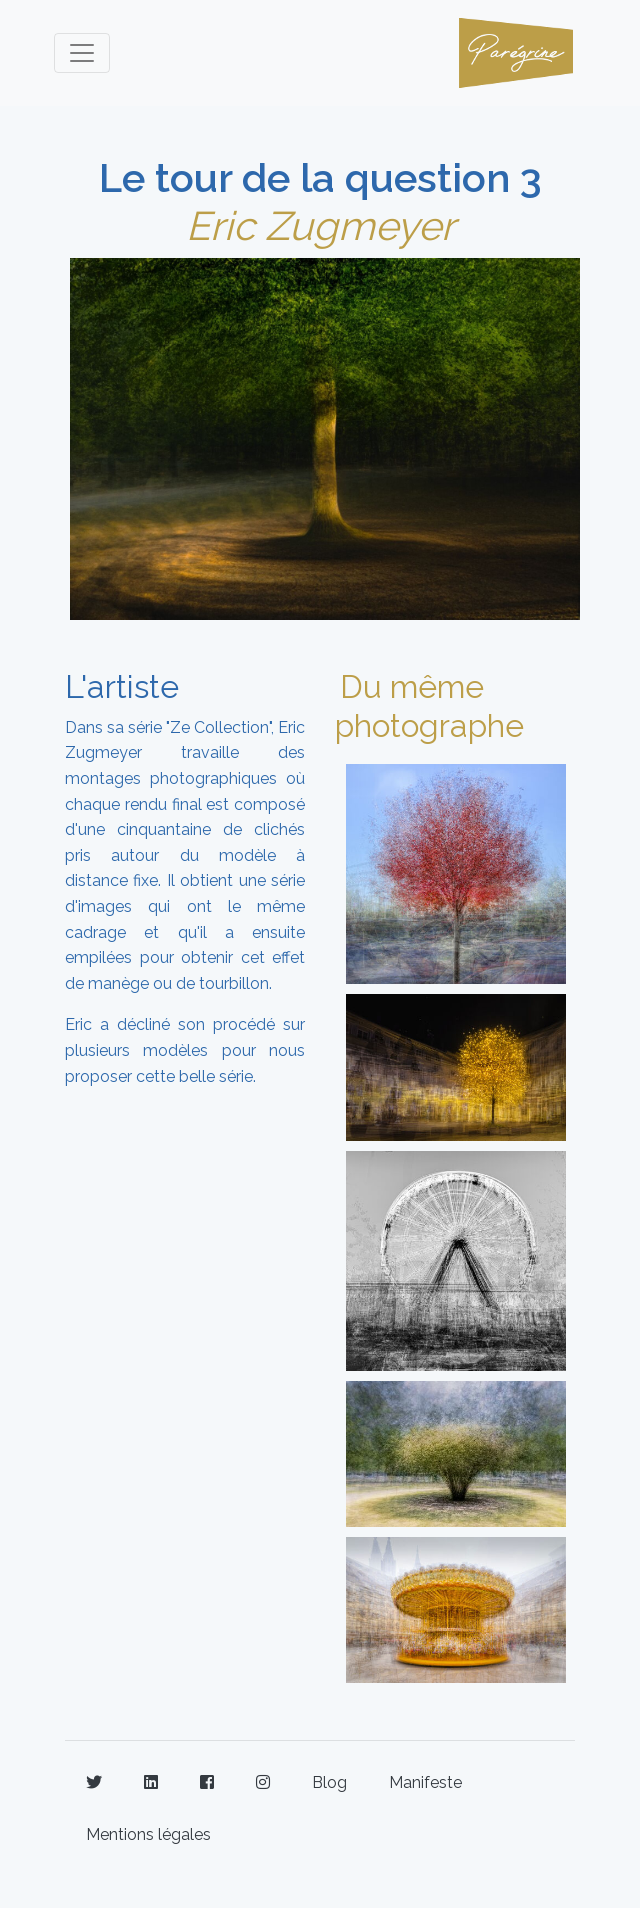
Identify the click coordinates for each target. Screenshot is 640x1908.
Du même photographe (429, 705)
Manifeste (425, 1782)
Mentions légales (148, 1834)
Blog (329, 1782)
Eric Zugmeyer (320, 225)
